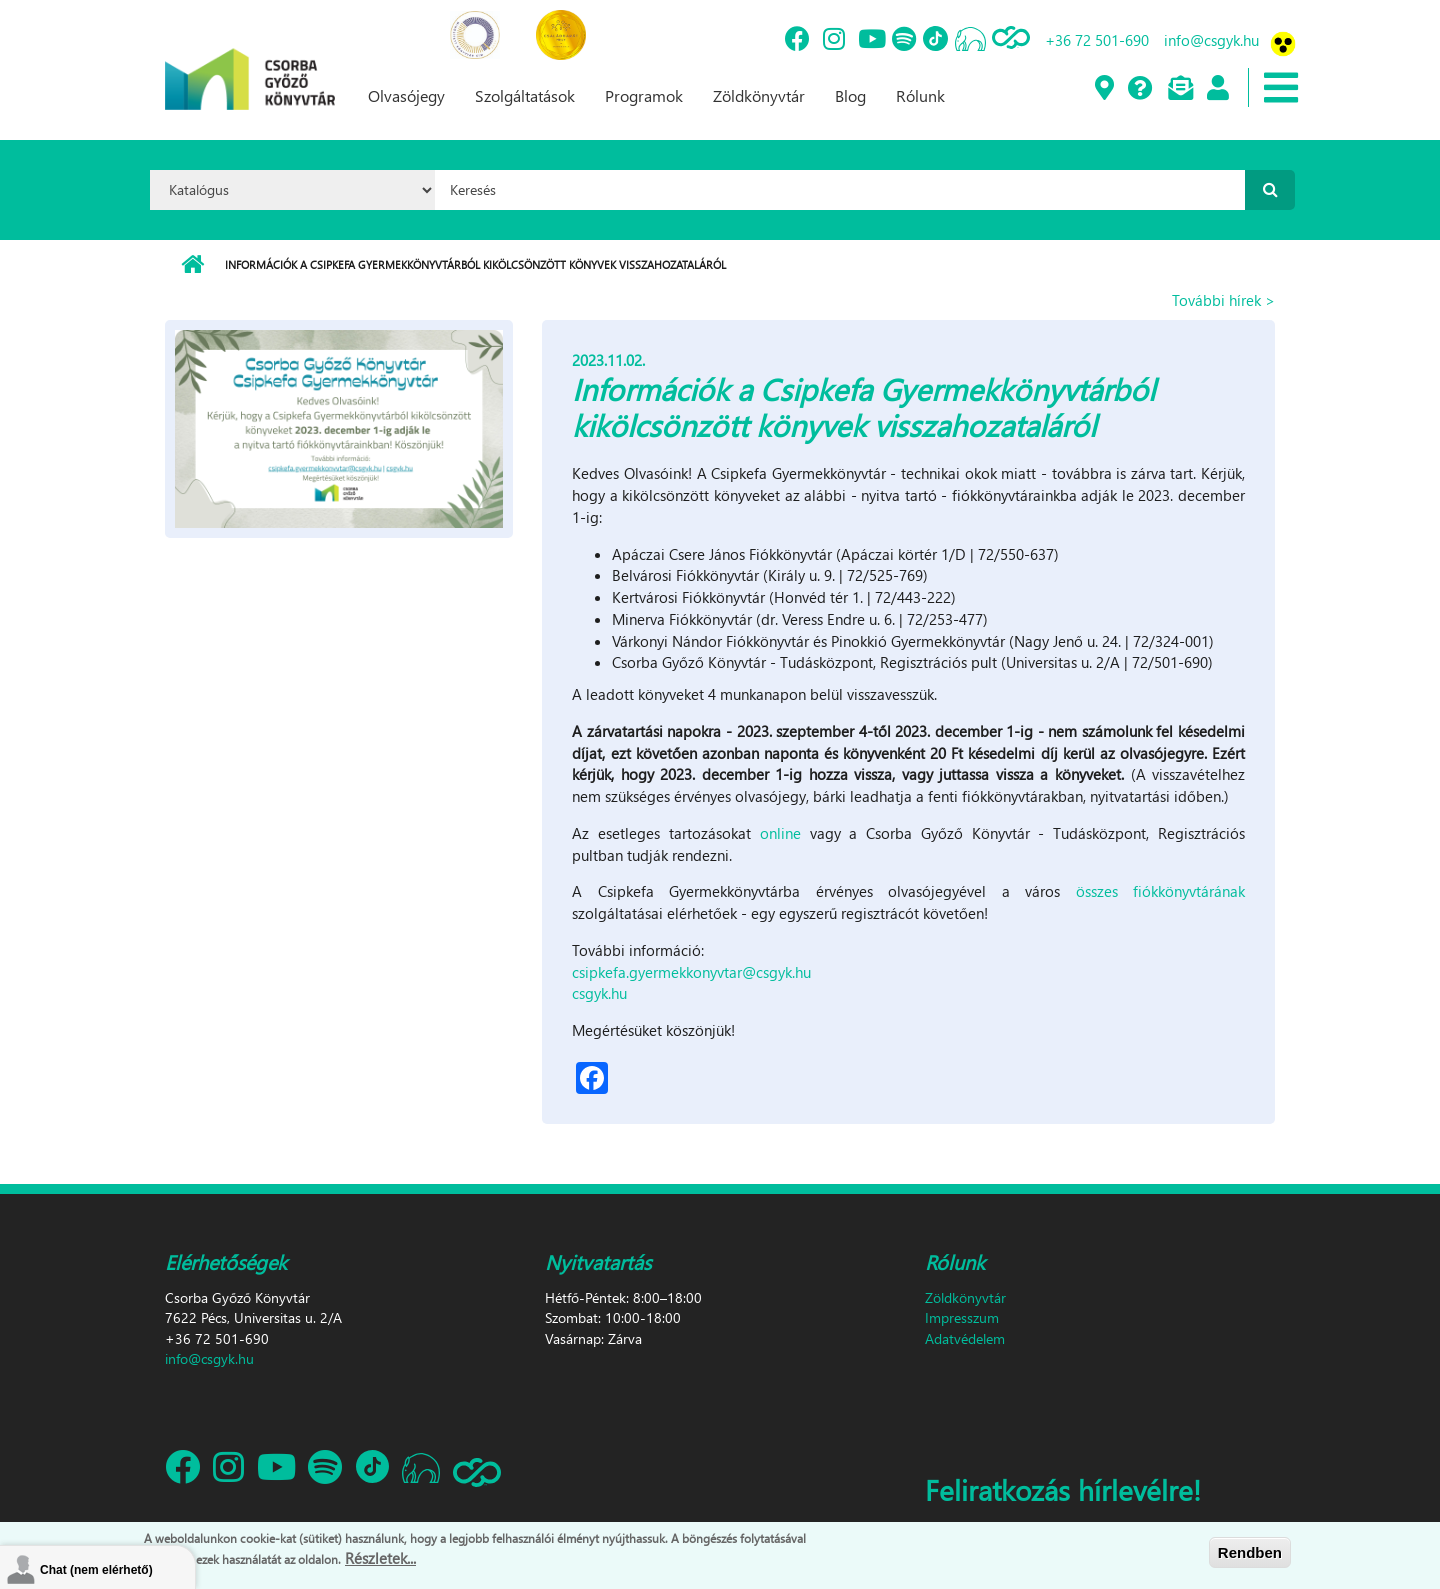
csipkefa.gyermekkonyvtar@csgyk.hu (691, 972)
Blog (850, 95)
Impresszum (962, 1317)
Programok (644, 95)
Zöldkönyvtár (759, 95)
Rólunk (920, 95)
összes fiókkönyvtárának (1160, 891)
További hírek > (1223, 300)
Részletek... (380, 1558)
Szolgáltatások (525, 95)
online (780, 833)
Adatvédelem (965, 1338)
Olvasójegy (406, 95)
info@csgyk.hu (1211, 40)
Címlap (192, 265)
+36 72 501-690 (1097, 40)
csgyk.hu (599, 993)
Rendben (1250, 1552)
